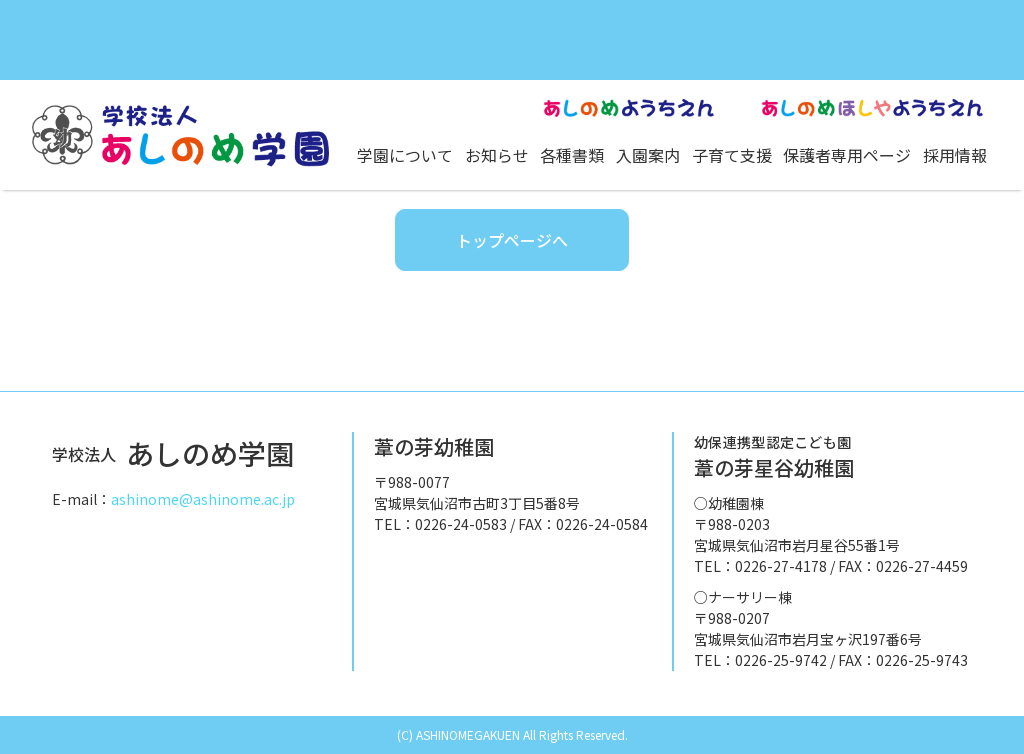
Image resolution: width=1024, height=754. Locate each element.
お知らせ (497, 155)
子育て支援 (732, 155)
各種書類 (572, 155)
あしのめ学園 (173, 453)
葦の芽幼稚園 (434, 446)
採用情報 (955, 155)
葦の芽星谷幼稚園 (774, 457)
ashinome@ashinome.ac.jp (203, 499)
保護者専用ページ (847, 155)
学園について (405, 155)
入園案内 (648, 155)
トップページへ (512, 240)
